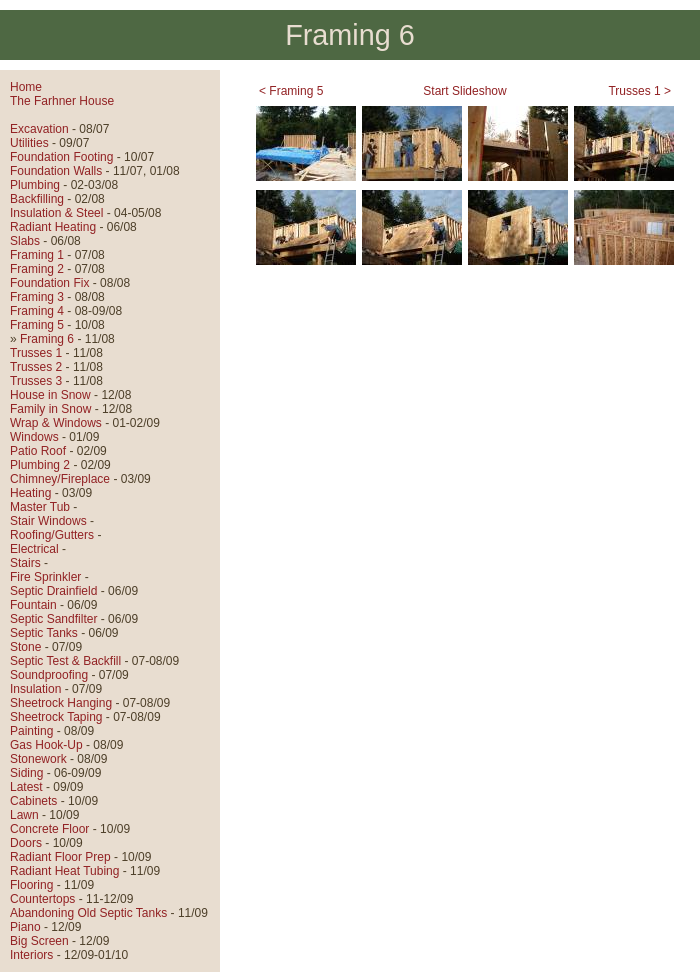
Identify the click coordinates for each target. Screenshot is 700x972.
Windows (34, 437)
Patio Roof (38, 451)
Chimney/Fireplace (60, 479)
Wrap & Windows (56, 423)
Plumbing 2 (40, 465)
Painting (31, 731)
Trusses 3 (36, 381)
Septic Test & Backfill (65, 661)
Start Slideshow (464, 91)
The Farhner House (62, 101)
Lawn (24, 815)
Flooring (31, 885)
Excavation (39, 129)
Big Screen (39, 941)
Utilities (29, 143)
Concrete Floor (49, 829)
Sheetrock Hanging (61, 703)
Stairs (25, 563)
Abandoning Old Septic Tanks (88, 913)
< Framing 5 (291, 91)
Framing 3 (37, 297)
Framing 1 (37, 255)
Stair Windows (48, 521)
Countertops (42, 899)
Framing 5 (37, 325)
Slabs (25, 241)
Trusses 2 (36, 367)
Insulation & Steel (56, 213)
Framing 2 (37, 269)
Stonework (38, 759)
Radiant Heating (53, 227)
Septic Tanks (44, 633)
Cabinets (33, 801)
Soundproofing (49, 675)
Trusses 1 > (639, 91)
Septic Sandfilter (53, 619)
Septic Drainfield (53, 591)
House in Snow (50, 395)
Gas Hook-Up (46, 745)
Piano (25, 927)
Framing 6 (47, 339)
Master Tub (40, 507)
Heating (30, 493)
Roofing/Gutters (52, 535)
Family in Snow (50, 409)
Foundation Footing (61, 157)
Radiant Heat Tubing (64, 871)
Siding (26, 773)
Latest (26, 787)
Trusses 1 (36, 353)
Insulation (35, 689)
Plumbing (35, 185)
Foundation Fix (49, 283)
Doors (26, 843)
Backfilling (37, 199)
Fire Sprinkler (45, 577)
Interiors (31, 955)
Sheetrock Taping (56, 717)
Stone (25, 647)
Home (26, 87)
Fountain (33, 605)
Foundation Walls (56, 171)
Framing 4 (37, 311)
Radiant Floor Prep (60, 857)
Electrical (34, 549)
